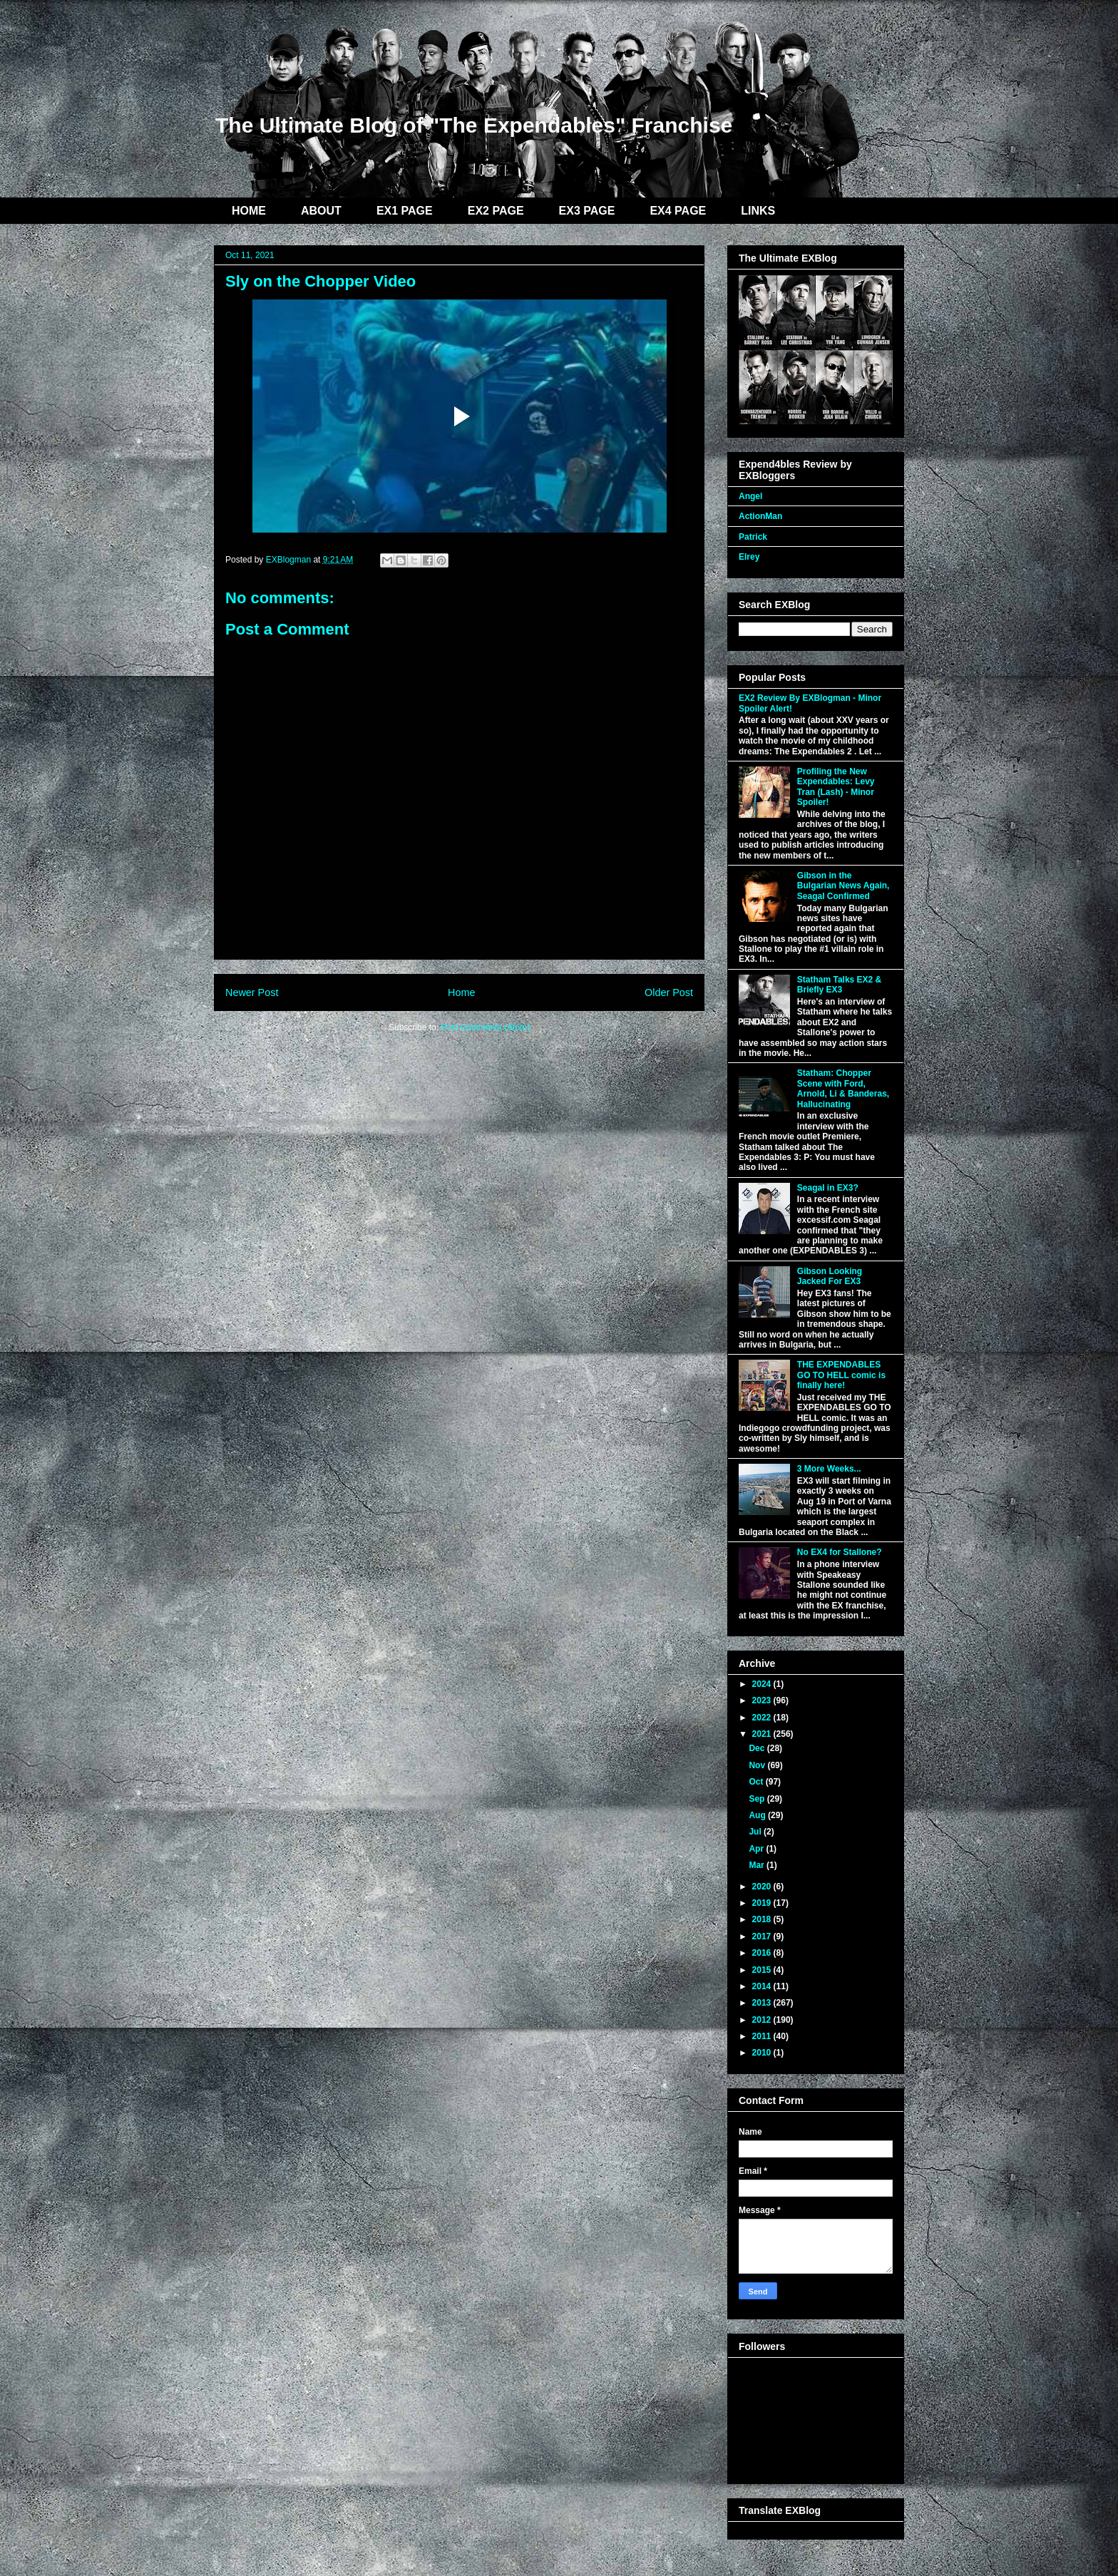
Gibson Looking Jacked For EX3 (829, 1276)
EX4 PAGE (678, 211)
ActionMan (760, 516)
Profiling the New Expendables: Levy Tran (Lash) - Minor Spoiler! (836, 786)
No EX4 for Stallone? (839, 1552)
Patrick (753, 537)
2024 (763, 1684)
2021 (763, 1734)
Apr (757, 1849)
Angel (750, 496)
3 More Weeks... (829, 1469)
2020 (763, 1887)
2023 (763, 1700)
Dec (757, 1748)
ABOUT (321, 211)
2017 (763, 1936)
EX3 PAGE (587, 211)
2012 (763, 2020)
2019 (763, 1903)
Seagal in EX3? (827, 1188)
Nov (758, 1765)
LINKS (758, 211)
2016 (763, 1953)
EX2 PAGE (496, 211)
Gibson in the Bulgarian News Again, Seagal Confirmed (843, 886)
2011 (763, 2036)
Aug (758, 1815)
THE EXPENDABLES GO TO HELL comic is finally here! (841, 1375)
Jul (756, 1832)
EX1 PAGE (404, 211)
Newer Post (251, 992)
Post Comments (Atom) (485, 1027)
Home (461, 992)
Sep (757, 1799)
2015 (763, 1970)
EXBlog (315, 69)
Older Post (669, 992)
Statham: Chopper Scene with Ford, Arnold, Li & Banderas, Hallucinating (843, 1088)
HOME (249, 211)
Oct (757, 1782)
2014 (763, 1986)
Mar (757, 1865)
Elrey (749, 557)
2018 (763, 1919)
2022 (763, 1718)
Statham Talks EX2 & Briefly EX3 (839, 985)
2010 (763, 2053)
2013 (763, 2003)
